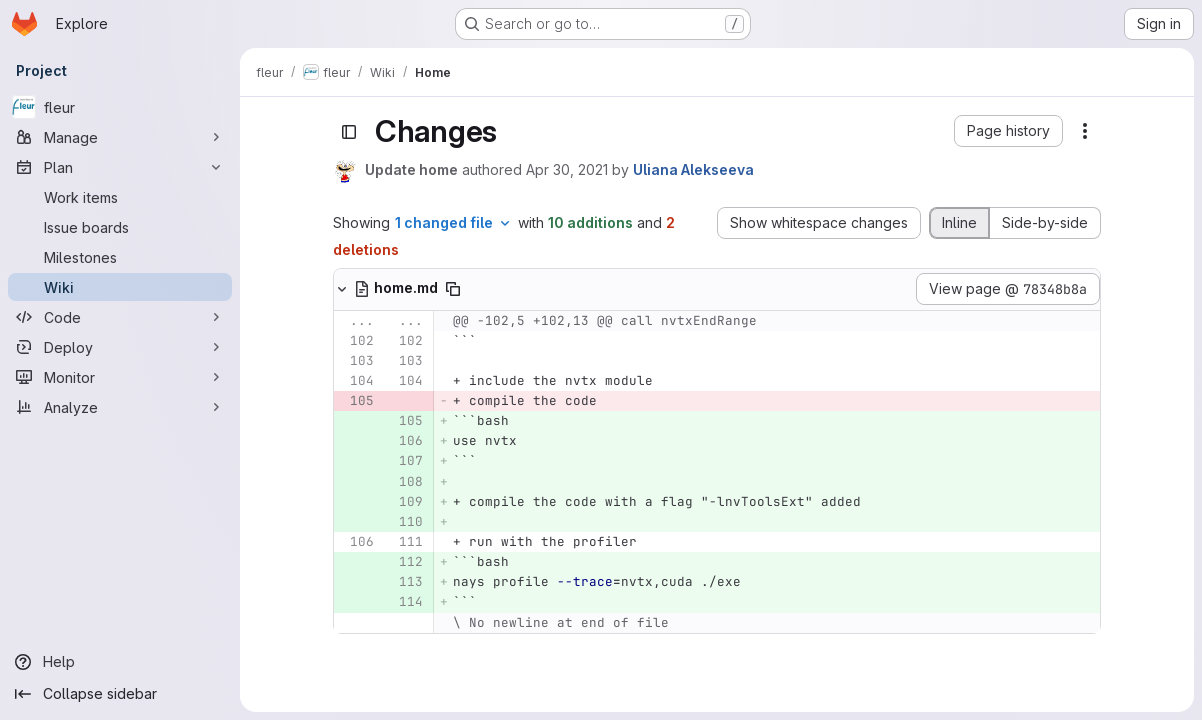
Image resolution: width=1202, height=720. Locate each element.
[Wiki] (120, 287)
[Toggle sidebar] (349, 132)
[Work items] (120, 197)
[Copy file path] (453, 289)
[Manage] (120, 137)
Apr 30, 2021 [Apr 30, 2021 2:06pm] (567, 169)
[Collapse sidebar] (120, 694)
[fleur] (120, 107)
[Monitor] (120, 377)
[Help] (120, 662)
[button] (1008, 131)
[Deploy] (120, 347)
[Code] (120, 317)
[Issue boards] (120, 227)
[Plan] (120, 167)
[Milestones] (120, 257)
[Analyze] (120, 407)
